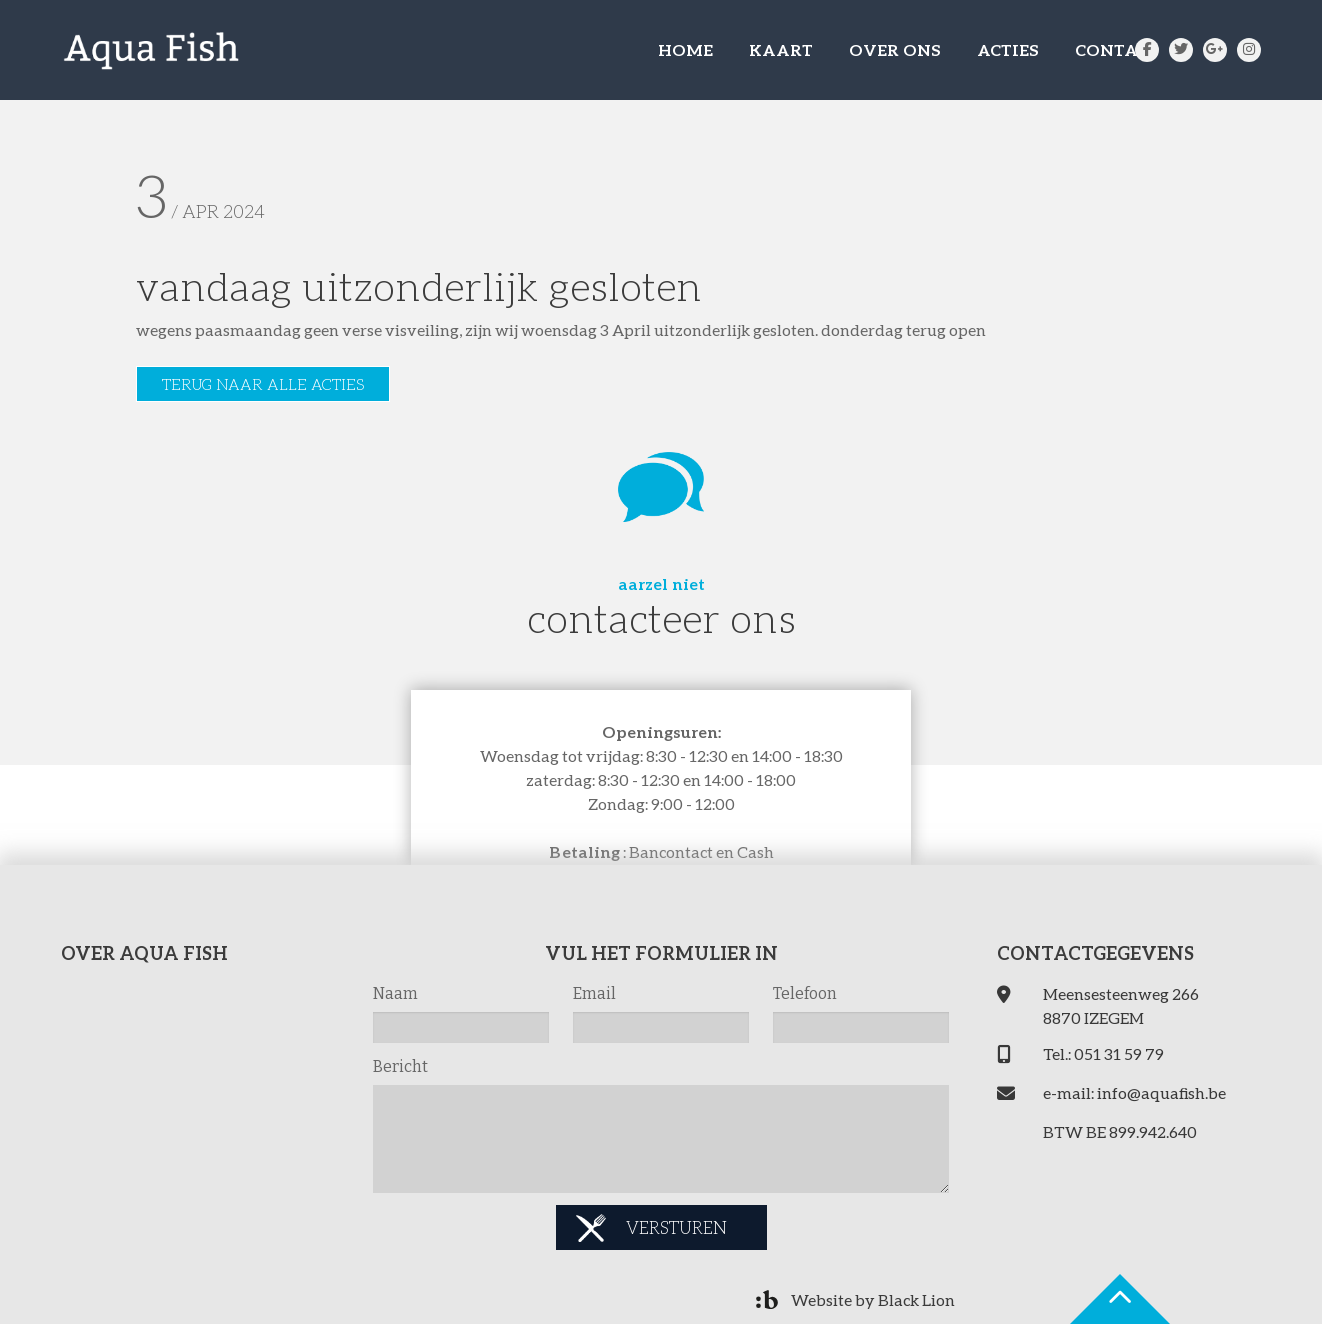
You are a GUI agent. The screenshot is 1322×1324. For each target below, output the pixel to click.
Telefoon (805, 993)
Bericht (400, 1066)
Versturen (676, 1227)
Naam (395, 993)
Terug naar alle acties (263, 384)
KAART (781, 49)
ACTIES (1008, 49)
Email (594, 993)
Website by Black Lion (873, 1299)
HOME (685, 49)
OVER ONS (895, 49)
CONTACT (1117, 49)
